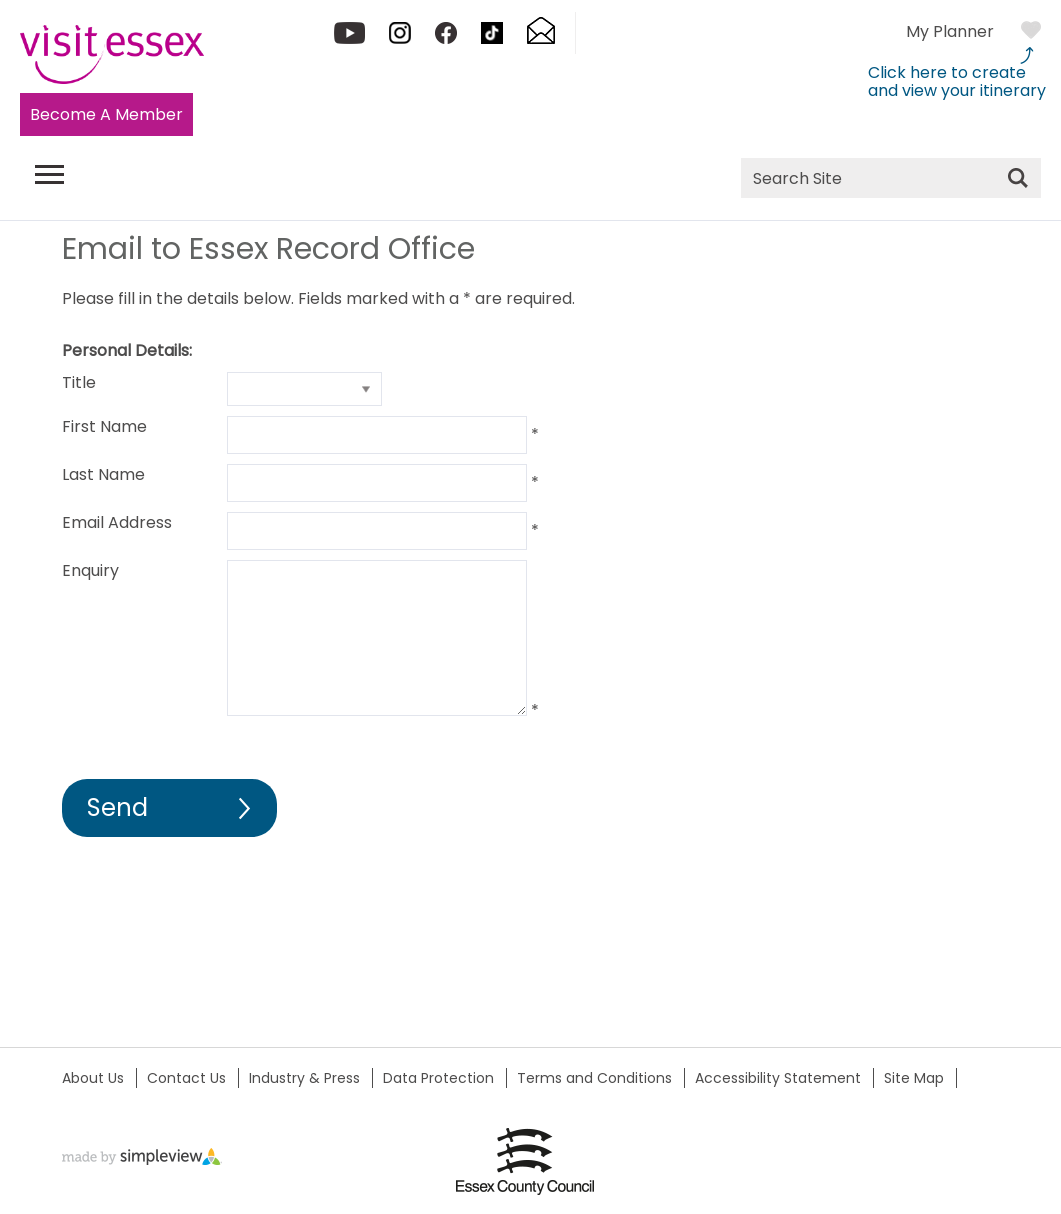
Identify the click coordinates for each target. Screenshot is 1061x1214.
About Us (93, 1078)
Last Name (103, 474)
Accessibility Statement (778, 1078)
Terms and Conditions (594, 1078)
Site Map (914, 1078)
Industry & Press (304, 1078)
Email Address (117, 522)
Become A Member (106, 114)
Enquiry (90, 570)
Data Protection (438, 1078)
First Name (104, 426)
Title (79, 382)
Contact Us (186, 1078)
